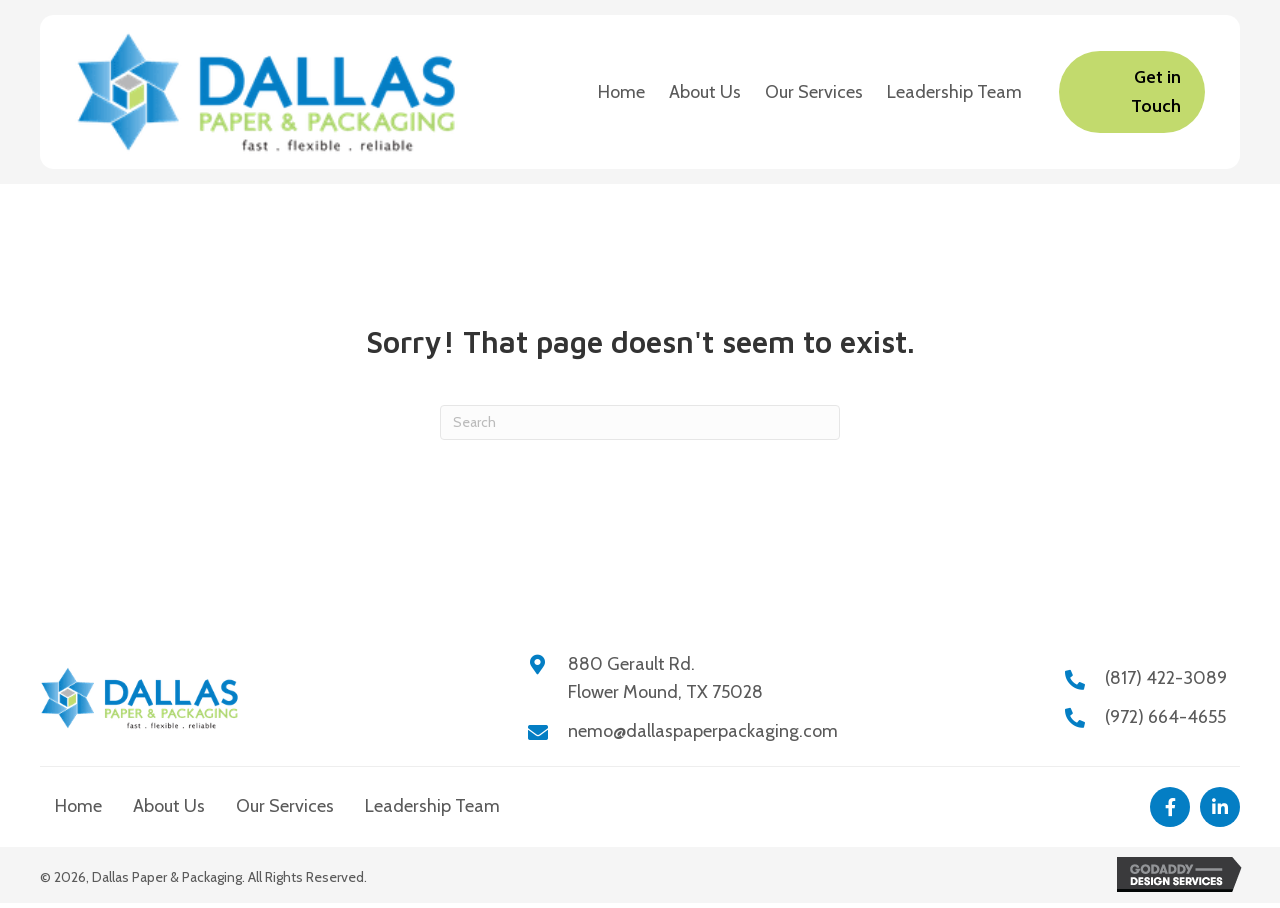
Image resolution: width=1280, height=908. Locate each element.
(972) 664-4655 (1165, 717)
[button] (1170, 807)
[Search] (640, 422)
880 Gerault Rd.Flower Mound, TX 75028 (665, 678)
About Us (169, 806)
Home (78, 806)
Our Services (285, 806)
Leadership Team (432, 806)
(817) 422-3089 (1166, 678)
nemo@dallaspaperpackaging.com (703, 731)
